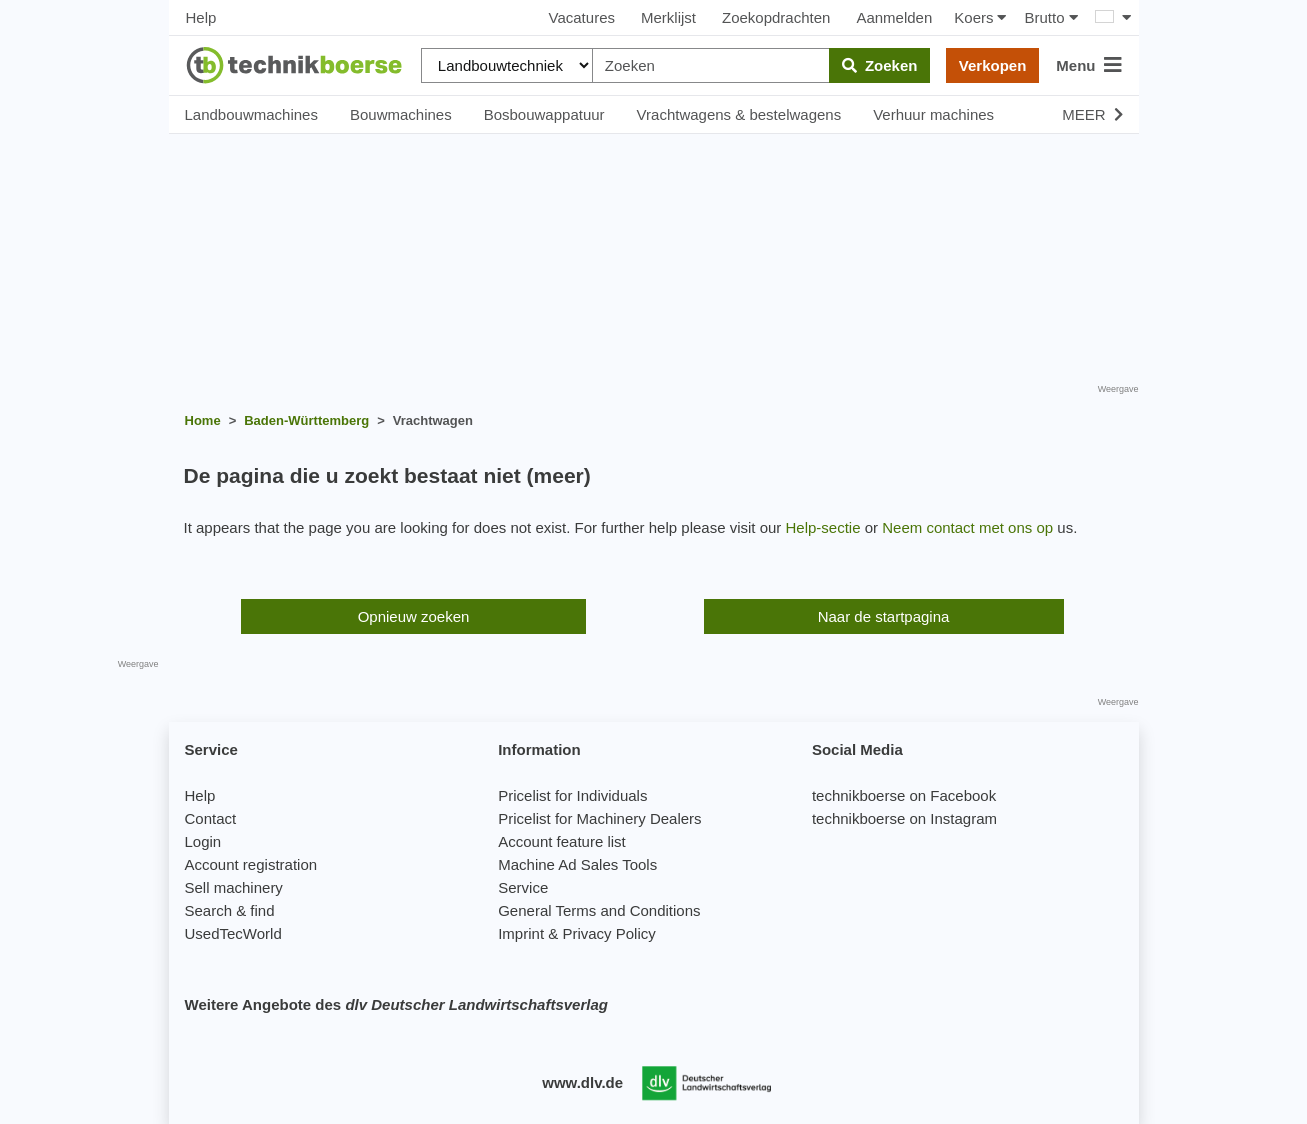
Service (523, 887)
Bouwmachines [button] (401, 114)
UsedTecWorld (233, 933)
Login (203, 841)
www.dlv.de (582, 1082)
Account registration (251, 864)
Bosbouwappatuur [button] (544, 114)
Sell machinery (234, 887)
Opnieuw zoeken (414, 616)
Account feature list (562, 841)
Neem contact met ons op (967, 527)
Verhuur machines (933, 114)
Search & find (230, 910)
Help (201, 17)
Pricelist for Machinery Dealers (599, 818)
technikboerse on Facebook (904, 795)
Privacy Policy (608, 933)
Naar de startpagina (884, 616)
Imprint (521, 933)
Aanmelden (894, 17)
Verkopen (993, 65)
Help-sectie (823, 527)
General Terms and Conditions (599, 910)
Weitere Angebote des (396, 1004)
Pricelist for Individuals (572, 795)
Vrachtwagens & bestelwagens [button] (739, 114)
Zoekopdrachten (776, 17)
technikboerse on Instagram (904, 818)
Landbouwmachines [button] (251, 114)
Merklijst (668, 17)
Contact (211, 818)
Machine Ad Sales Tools (577, 864)
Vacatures (582, 17)
